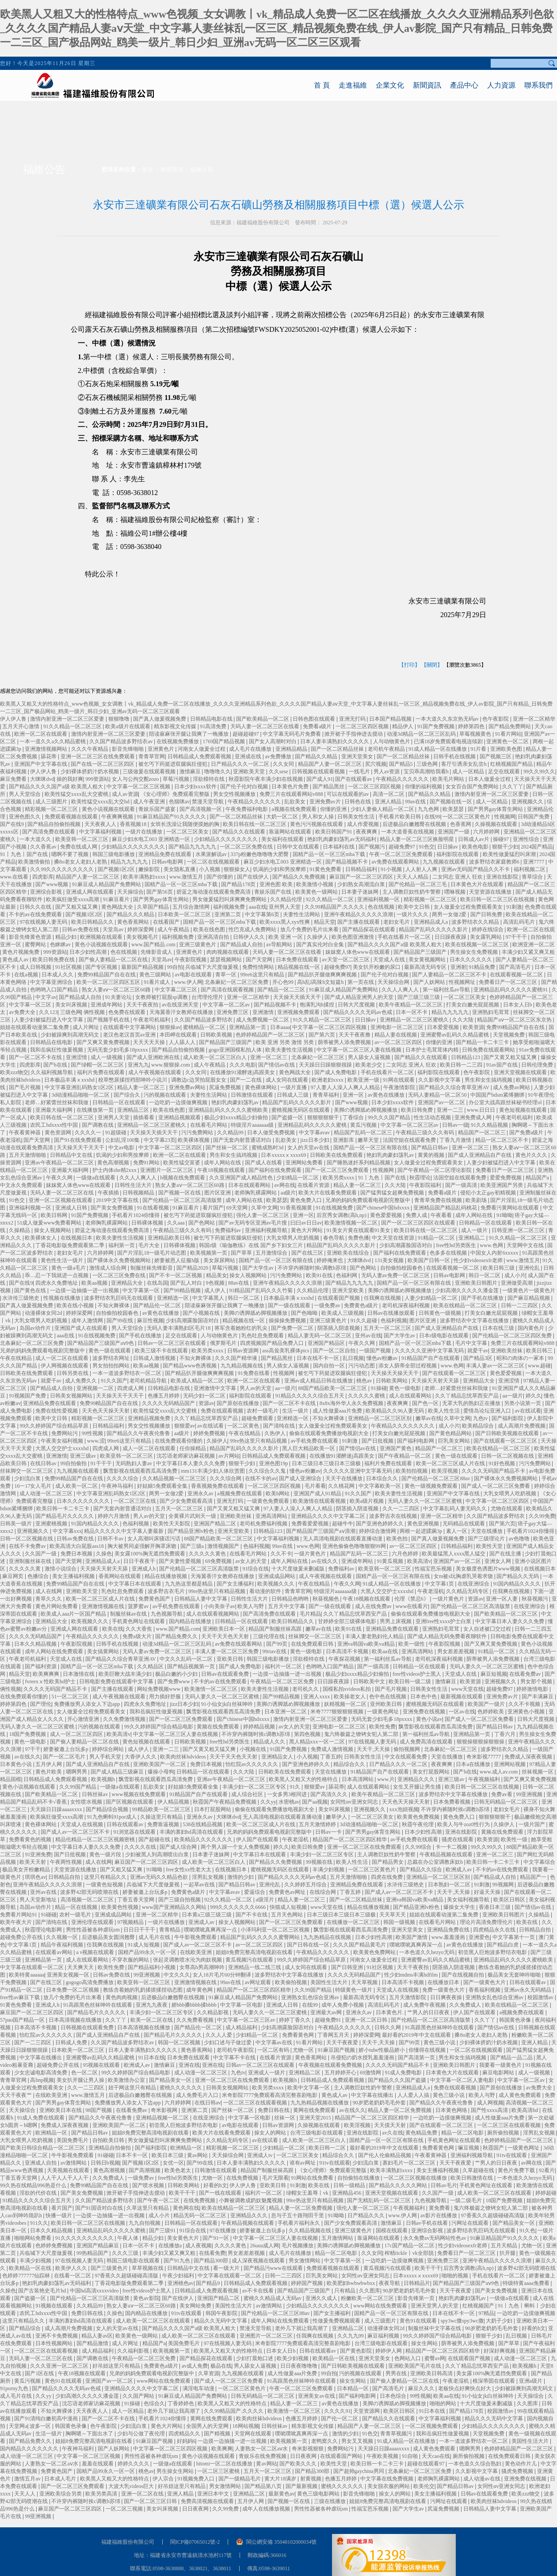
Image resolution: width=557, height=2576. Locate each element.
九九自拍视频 (145, 2223)
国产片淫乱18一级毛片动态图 (152, 1253)
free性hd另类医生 (456, 1245)
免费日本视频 (77, 1554)
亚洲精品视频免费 (150, 1418)
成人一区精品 (468, 771)
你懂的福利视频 (424, 786)
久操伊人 (318, 937)
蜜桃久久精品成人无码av (273, 2298)
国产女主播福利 (236, 1584)
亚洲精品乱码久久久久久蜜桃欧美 (228, 1110)
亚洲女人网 (498, 1561)
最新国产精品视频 (143, 967)
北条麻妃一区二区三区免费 (237, 982)
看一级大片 (227, 2268)
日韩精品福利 (361, 869)
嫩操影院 (149, 869)
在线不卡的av (260, 1478)
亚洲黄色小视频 (526, 1711)
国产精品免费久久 (177, 1636)
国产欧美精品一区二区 (263, 719)
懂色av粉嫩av (382, 1358)
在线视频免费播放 (178, 741)
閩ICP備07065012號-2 (195, 2542)
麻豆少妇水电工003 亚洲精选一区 (151, 839)
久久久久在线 (140, 1847)
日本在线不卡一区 (318, 1358)
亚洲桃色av (181, 2283)
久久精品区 (151, 1666)
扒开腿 (508, 2253)
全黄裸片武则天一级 (192, 1516)
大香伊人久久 (141, 1757)
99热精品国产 (93, 2253)
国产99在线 (120, 1320)
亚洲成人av (202, 1922)
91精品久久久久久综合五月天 (310, 1396)
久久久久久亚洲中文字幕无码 (430, 1351)
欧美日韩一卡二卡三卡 (63, 1508)
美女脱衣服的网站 (389, 2486)
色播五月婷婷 (164, 1396)
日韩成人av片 (474, 839)
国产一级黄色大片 (485, 1982)
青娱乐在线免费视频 (263, 2456)
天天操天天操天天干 (395, 1373)
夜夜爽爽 (367, 832)
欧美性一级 (515, 1839)
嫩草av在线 (429, 1418)
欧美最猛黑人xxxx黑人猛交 (454, 1554)
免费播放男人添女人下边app (87, 1704)
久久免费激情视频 (125, 1719)
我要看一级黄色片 (501, 2065)
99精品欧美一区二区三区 (162, 1809)
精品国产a (538, 1178)
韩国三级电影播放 (114, 854)
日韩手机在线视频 (455, 756)
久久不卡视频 (525, 1704)
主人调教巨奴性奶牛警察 (412, 892)
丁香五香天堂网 (136, 1899)
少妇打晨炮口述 (255, 2358)
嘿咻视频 (455, 892)
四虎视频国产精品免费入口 (272, 1343)
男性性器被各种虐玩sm (93, 1930)
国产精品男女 (388, 1862)
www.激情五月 (186, 877)
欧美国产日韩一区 (429, 1260)
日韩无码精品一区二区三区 (506, 1802)
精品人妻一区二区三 (141, 1087)
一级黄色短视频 (105, 1884)
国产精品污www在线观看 (274, 2268)
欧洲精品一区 (52, 2133)
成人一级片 (475, 1230)
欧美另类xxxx (339, 1178)
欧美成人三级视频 (343, 1313)
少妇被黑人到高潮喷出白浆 (157, 1854)
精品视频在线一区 (299, 967)
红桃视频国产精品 (512, 764)
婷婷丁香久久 (295, 2020)
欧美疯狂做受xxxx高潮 (73, 899)
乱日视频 (353, 1358)
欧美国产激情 (412, 1937)
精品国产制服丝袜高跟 (275, 1629)
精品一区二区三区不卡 (502, 1140)
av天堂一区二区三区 (346, 959)
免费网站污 (65, 1433)
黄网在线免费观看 (315, 2110)
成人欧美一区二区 (77, 1486)
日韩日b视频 (105, 2163)
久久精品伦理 (286, 899)
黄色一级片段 (105, 1854)
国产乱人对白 (186, 1283)
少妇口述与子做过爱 (228, 2042)
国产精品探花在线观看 (369, 929)
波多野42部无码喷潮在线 (90, 1892)
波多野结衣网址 (111, 1358)
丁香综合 (354, 1117)
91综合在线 (255, 1569)
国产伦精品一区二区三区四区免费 (512, 1335)
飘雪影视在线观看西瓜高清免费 (141, 1471)
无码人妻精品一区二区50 (438, 1095)
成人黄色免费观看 (520, 2095)
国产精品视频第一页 (191, 1666)
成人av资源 (125, 794)
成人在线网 (49, 1591)
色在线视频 (382, 907)
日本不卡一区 (132, 2155)
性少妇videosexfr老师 (479, 1260)
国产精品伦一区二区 (157, 1305)
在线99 (432, 817)
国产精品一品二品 (512, 2057)
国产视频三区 (496, 756)
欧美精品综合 (478, 1426)
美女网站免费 (196, 2306)
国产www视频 (52, 884)
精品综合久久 (349, 1764)
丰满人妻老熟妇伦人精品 (375, 1636)
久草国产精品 (153, 907)
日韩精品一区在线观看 (119, 1102)
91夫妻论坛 (119, 997)
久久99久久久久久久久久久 (62, 869)
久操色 (104, 1554)
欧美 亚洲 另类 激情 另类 (285, 1042)
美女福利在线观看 (283, 839)
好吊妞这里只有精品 (116, 2366)
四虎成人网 (131, 1388)
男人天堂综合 (25, 794)
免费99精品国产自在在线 (107, 974)
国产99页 (277, 1644)
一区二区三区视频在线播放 (415, 2178)
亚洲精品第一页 (248, 1027)
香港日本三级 (495, 1907)
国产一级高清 (461, 1185)
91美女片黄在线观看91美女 (359, 1230)
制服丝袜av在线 (129, 1614)
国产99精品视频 (183, 1290)
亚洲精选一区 (173, 1298)
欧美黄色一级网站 (317, 892)
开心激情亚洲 (83, 1719)
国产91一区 (216, 2238)
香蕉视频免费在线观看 (218, 1486)
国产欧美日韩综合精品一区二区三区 (43, 2148)
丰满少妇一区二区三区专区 (254, 1787)
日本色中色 (424, 1696)
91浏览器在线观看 (135, 1832)
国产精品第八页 (263, 2486)
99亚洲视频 (530, 1794)
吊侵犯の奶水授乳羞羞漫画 (363, 2057)
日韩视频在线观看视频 (319, 771)
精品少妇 (66, 937)
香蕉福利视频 (485, 1990)
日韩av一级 (455, 1125)
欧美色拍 (397, 1539)
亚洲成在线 (249, 756)
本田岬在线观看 (179, 1035)
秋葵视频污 (535, 1599)
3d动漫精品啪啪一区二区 (81, 1095)
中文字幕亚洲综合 (52, 982)
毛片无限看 (275, 2178)
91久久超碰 (364, 1320)
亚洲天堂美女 (357, 756)
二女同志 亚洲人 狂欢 (458, 877)
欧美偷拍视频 (291, 1982)
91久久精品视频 (490, 1125)
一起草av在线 (199, 1884)
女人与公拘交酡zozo (136, 779)
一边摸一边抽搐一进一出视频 (85, 1290)
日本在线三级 (498, 1328)
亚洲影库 (344, 1140)
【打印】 (409, 665)
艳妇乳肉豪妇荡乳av (235, 1102)
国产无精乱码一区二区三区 (379, 2200)
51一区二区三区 (70, 1696)
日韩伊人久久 (249, 937)
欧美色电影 (476, 847)
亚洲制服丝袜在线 (31, 1561)
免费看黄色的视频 (31, 1839)
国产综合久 (127, 1095)
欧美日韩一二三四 (462, 1065)
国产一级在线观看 (290, 1305)
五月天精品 (505, 2245)
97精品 (486, 2313)
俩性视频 (95, 1012)
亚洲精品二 (472, 1238)
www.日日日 (481, 1110)
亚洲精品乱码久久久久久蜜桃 (313, 1125)
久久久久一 (89, 1132)
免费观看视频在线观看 (72, 817)
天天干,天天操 (374, 1749)
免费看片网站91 (19, 1915)
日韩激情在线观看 (253, 1095)
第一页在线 (361, 982)
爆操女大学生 (460, 1907)
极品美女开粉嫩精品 (26, 1869)
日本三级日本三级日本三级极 (327, 1463)
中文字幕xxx (67, 1531)
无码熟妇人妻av (134, 1463)
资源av (206, 1403)
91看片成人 (158, 982)
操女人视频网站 (53, 1230)
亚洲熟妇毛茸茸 (491, 1012)
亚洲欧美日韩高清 (432, 2373)
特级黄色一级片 (354, 1990)
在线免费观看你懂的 (179, 1441)
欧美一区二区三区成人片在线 (451, 1463)
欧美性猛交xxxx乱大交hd (101, 802)
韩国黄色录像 (515, 2020)
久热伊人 (275, 1433)
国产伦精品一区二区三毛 (418, 884)
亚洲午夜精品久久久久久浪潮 (359, 914)
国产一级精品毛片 (240, 2479)
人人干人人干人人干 (65, 2178)
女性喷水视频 (86, 1802)
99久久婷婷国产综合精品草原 (54, 1426)
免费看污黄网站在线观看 (510, 1208)
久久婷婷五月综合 (306, 1884)
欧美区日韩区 (509, 1899)
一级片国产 (532, 1824)
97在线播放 (223, 2230)
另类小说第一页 (523, 1403)
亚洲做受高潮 (517, 1283)
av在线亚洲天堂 (181, 1005)
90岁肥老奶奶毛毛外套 (380, 2103)
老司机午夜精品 (387, 749)
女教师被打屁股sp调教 (162, 997)
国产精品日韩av (430, 1147)
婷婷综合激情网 (378, 1531)
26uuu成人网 (264, 2245)
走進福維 (353, 85)
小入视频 (210, 869)
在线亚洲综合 (474, 1584)
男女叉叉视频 (357, 2441)
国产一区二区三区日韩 (151, 2501)
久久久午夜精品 (90, 749)
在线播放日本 (444, 1982)
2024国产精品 (537, 847)
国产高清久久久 (329, 1794)
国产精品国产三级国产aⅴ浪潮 (321, 1531)
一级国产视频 (375, 1351)
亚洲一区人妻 (502, 1599)
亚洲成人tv (260, 2155)
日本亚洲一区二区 (286, 1711)
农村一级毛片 (263, 1411)
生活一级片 (296, 1411)
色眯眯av (61, 944)
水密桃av (288, 1802)
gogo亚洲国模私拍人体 (236, 1050)
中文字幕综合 (539, 1862)
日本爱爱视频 (443, 1027)
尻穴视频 (375, 764)
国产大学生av (258, 1268)
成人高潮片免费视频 (522, 1426)
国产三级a (192, 1546)
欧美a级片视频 (367, 1501)
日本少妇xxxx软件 (196, 786)
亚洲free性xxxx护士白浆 (444, 1621)
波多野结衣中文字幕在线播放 (475, 1320)
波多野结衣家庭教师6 (495, 862)
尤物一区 (304, 2050)
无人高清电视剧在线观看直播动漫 (343, 1539)
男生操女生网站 (175, 2471)
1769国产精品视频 (224, 741)
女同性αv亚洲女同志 (354, 1802)
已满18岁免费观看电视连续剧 (449, 741)
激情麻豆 (190, 771)
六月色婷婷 (406, 1554)
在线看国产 (167, 922)
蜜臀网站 (36, 944)
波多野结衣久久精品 (475, 922)
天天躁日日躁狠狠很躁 (326, 1065)
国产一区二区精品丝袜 (338, 749)
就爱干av (477, 1351)
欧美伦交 (424, 2486)
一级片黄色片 (310, 1554)
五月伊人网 (49, 1764)
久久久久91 (337, 2411)
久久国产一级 (41, 1554)
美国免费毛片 (73, 2140)
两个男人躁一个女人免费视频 (236, 1847)
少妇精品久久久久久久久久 (226, 839)
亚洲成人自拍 (41, 2163)
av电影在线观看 (194, 974)
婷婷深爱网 (141, 929)
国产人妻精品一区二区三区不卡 (450, 974)
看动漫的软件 (265, 1591)
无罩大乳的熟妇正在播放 (472, 1403)
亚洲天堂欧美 (348, 1290)
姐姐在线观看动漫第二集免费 (35, 1027)
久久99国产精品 (78, 1787)
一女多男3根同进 (287, 1794)
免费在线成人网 (79, 847)
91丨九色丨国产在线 (24, 854)
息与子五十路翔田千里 (298, 2215)
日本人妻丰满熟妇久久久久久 (335, 741)
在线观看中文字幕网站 (130, 1027)
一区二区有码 (273, 2050)
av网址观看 (258, 1982)
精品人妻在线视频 (396, 1035)
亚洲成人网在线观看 (90, 892)
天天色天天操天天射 (106, 1411)
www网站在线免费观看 (380, 2306)
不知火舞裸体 (114, 1305)
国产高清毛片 (515, 967)
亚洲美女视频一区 (69, 1975)
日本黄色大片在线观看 (477, 884)
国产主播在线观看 (359, 922)
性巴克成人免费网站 (253, 929)
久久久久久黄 (25, 1569)
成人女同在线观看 (287, 1080)
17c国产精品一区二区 (409, 2245)
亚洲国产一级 (454, 832)
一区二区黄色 (243, 1426)
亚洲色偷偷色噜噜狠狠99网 (354, 1546)
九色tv (481, 1418)
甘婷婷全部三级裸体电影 (348, 1621)
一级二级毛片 (466, 2200)
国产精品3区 (478, 1358)
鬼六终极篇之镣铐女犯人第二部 (362, 1734)
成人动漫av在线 (482, 2479)
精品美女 (216, 1275)
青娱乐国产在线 (273, 892)
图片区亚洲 (218, 1193)
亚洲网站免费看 (305, 1162)
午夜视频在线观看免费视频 (330, 2065)
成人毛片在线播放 (251, 749)
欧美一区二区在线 (152, 2020)
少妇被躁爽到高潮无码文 (70, 1035)
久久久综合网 (226, 1478)
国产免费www (174, 1681)
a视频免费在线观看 (240, 1493)
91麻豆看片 (117, 899)
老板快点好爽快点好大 (465, 2388)
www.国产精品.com (154, 944)
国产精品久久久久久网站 (398, 2185)
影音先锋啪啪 (128, 749)
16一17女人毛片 (33, 1486)
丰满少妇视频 (329, 1869)
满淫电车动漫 (199, 2388)
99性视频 (93, 1433)
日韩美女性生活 (356, 817)
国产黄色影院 (356, 2351)
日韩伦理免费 (537, 1065)
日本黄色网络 (452, 2110)
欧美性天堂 (490, 1546)
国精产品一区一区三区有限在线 (371, 1147)
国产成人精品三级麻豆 (118, 1772)
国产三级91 (163, 2230)
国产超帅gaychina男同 (359, 2471)
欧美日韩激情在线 (472, 2178)
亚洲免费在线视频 (424, 1711)
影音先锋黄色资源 (31, 937)
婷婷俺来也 (330, 1260)
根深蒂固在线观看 (494, 2381)
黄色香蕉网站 (133, 922)
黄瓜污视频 (364, 1125)
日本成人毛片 (60, 2479)
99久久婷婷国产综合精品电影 (159, 1727)
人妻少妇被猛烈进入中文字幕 (49, 1020)
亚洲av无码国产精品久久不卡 (476, 869)
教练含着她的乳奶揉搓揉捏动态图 (143, 1990)
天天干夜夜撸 (355, 1035)
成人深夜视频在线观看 (259, 2260)
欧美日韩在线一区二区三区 (255, 824)
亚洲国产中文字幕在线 (41, 764)
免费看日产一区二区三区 (508, 982)
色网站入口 (408, 2358)
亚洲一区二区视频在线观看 (61, 1200)
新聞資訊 (427, 85)
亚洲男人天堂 (114, 1117)
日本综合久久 (382, 1478)
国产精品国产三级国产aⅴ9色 (101, 1343)
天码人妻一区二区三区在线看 (265, 726)
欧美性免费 (382, 1727)
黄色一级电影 (405, 1388)
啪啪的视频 (455, 2276)
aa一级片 (285, 1388)
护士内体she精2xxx (115, 1170)
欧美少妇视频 (293, 2358)
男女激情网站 (305, 2260)
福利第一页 (122, 1245)
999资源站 (97, 779)
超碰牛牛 (342, 1523)
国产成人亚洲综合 (301, 1478)
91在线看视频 (153, 1208)
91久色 (527, 2230)
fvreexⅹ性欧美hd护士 (51, 1681)
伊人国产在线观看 (258, 1839)
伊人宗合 (164, 2479)
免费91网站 (147, 1162)
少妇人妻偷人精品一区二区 (383, 809)
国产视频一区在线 (180, 1193)
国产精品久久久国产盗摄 (397, 2080)
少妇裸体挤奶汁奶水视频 (90, 771)
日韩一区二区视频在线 (508, 1456)
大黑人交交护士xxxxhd (62, 1448)
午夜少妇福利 (178, 2276)
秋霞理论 (420, 1178)
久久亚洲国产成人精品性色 (241, 1178)
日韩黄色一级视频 (440, 1313)
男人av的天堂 (256, 1388)
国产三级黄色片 (110, 2268)
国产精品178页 (239, 884)
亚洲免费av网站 (188, 1087)
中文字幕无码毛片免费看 (292, 734)
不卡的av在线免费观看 (36, 914)
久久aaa (176, 1223)
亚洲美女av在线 (317, 2396)
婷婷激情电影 (532, 1689)
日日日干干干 (139, 1930)
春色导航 (334, 1238)
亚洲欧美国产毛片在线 (415, 2366)
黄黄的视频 (432, 1155)
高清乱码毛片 (519, 922)
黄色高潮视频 (113, 1162)
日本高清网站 (358, 1779)
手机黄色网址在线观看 (139, 1621)
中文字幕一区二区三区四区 (170, 1147)
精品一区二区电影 (463, 2133)
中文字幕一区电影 (242, 2005)
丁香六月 (505, 1734)
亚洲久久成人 (322, 2298)
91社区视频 (69, 967)
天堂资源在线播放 (491, 892)
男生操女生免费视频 (474, 952)
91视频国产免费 (28, 1396)
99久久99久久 (539, 771)
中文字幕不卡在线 (235, 2057)
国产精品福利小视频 (152, 1967)
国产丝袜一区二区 (227, 1147)
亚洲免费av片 (325, 802)
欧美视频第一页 (209, 1253)
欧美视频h (103, 1779)
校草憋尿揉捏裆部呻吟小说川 (133, 1080)
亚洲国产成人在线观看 (81, 1328)
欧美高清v (419, 1561)
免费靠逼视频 (163, 1824)
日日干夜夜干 (139, 1561)
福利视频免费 (229, 907)
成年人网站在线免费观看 (54, 1651)
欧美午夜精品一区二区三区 (411, 1005)
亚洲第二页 (228, 914)
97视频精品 (131, 1922)
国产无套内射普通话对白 (243, 1140)
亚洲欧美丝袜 (507, 1351)
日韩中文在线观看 (298, 847)
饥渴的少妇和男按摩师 (280, 869)
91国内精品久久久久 (95, 1523)
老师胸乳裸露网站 (256, 1193)
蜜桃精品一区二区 (205, 1027)
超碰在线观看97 (426, 2464)
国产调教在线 (98, 1125)
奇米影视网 (165, 2110)
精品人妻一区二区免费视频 (400, 2110)
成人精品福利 (242, 2027)
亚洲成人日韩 (71, 1208)
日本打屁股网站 (213, 1809)
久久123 (48, 1012)
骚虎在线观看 (458, 1839)
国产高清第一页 (417, 2057)
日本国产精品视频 (391, 719)
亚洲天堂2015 (315, 2118)
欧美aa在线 (385, 1651)
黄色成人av (16, 959)
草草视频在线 (148, 2268)
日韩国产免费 (534, 817)
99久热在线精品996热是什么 (34, 2185)
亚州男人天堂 (285, 907)
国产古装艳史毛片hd (42, 2291)
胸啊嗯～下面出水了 (89, 2433)
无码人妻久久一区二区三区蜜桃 (425, 1501)
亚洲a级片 (531, 2381)
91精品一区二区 (437, 1238)
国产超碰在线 (155, 1839)
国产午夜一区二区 (159, 2200)
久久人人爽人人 (401, 990)
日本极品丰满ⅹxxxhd (70, 1080)
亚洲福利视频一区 (379, 899)
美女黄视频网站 (427, 959)
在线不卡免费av (28, 1546)
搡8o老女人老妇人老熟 (81, 862)
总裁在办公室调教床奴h (435, 1862)
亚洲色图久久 (25, 817)
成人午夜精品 (174, 929)
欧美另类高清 (101, 2494)
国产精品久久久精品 (131, 914)
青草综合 (533, 877)
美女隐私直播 (180, 869)
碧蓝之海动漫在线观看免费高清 (214, 892)
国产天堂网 (260, 959)
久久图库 (369, 2291)
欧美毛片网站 (448, 779)
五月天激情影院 (408, 1997)
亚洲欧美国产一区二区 (160, 1764)
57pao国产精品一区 (23, 2020)
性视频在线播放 (62, 1298)
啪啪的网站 (444, 2403)
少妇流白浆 (28, 1478)
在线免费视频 (242, 2178)
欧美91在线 (320, 1275)
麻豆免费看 (14, 779)
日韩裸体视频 (147, 1223)
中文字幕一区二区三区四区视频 (330, 1027)
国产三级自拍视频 (180, 1899)
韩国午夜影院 (222, 2313)
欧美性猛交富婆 (182, 1162)
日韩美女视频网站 (72, 1396)
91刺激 (514, 907)
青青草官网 (151, 756)
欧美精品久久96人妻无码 (395, 1411)
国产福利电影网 (416, 1441)
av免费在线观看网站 (396, 862)
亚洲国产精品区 (327, 1343)
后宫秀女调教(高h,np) (342, 1215)
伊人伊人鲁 (14, 719)
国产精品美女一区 (171, 2080)
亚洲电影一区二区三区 (397, 1027)
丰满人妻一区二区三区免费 (227, 1651)
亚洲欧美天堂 (249, 771)
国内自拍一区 (329, 1366)
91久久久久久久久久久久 (85, 2238)
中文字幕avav (315, 1132)
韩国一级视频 (399, 1922)
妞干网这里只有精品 (132, 2088)
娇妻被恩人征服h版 (177, 1260)
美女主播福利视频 (74, 1576)
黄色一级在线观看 (110, 1351)
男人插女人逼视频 (288, 1366)
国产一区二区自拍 (335, 1351)
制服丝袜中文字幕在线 (435, 2328)
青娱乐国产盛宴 (157, 809)
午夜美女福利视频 (62, 1441)
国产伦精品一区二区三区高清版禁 (182, 1200)
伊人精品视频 (174, 1802)
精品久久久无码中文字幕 (494, 2418)
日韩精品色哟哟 (290, 1599)
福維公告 (44, 169)
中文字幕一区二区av (226, 1005)
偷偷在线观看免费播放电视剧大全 (329, 1433)
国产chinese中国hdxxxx (383, 1208)
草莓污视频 (177, 779)
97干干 (33, 1749)
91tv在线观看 (512, 2155)
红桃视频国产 (479, 2306)
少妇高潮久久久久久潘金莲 (467, 1290)
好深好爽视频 (500, 2351)
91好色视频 (502, 1463)
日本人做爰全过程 (490, 779)
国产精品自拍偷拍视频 (54, 824)
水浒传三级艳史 (21, 1298)
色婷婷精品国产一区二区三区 (271, 1035)
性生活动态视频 (433, 1117)
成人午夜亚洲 (149, 802)
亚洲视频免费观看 (299, 1012)
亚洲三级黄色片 (198, 944)
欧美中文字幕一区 (309, 2088)
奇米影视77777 (484, 1757)
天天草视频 (365, 1982)
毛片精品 (310, 1614)
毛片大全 (149, 1245)
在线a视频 (26, 974)
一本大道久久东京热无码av (448, 719)
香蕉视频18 (134, 824)
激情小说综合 (61, 1569)
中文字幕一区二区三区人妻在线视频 (360, 1050)
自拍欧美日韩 (109, 2140)
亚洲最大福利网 (54, 1110)
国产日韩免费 (487, 914)
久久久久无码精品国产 (169, 1403)
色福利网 (347, 1275)
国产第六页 (322, 1035)
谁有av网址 (303, 2163)
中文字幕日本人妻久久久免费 (191, 1463)
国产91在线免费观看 (78, 1140)
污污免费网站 (197, 1132)
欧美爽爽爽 (47, 1674)
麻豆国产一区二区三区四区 (361, 877)
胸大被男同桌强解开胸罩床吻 (142, 1546)
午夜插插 (109, 1193)
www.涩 (96, 1441)
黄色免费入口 (306, 1200)
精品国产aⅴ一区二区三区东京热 (515, 1020)
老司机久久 (306, 1689)
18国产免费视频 (28, 1734)
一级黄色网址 (383, 1711)
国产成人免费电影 (336, 1072)
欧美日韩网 (55, 1215)
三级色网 (427, 764)
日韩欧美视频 (216, 1035)
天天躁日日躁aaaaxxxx (56, 1809)
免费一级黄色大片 (444, 1990)
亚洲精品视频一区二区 (163, 2118)
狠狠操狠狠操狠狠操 (481, 1742)
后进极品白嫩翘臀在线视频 (414, 824)
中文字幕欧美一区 (380, 1486)
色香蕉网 (461, 824)
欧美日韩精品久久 (93, 922)
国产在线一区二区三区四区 (103, 764)
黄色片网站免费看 (57, 1606)
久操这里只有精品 (162, 1817)
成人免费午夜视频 (425, 2005)
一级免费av (327, 1305)
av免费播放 (278, 756)
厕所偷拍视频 (503, 2133)
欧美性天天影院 (172, 1523)
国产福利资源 (41, 1666)
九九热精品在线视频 (327, 1937)
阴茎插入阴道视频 (339, 1328)
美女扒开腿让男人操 (81, 2080)
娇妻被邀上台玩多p (66, 1749)
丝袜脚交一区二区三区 (27, 1471)
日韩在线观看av (126, 1824)
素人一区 (457, 1531)
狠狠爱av (184, 1426)
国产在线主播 (506, 1554)
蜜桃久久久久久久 (181, 2088)
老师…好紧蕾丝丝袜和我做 (57, 1102)
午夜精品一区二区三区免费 (282, 1681)
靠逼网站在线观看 (291, 832)
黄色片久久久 (532, 1155)
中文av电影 (122, 1147)
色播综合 (38, 1576)
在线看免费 (212, 2253)
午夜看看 (442, 1215)
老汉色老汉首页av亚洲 (130, 1035)
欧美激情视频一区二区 (351, 1223)
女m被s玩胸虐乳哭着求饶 (464, 1576)
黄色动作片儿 (521, 2464)
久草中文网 (264, 1208)
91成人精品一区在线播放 (438, 749)
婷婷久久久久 (134, 2464)
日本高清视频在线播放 (76, 2020)
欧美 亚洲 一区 (286, 937)
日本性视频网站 (54, 2343)
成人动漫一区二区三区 (46, 1493)
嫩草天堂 (369, 1140)
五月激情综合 (272, 1253)
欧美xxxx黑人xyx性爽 (285, 922)
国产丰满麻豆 (538, 1696)
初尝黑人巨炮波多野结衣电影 (493, 1952)
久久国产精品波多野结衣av (121, 741)
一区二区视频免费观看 (432, 2426)
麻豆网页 (13, 1576)
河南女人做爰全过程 (202, 749)
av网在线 (284, 1185)
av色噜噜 (520, 1539)
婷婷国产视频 (307, 2283)
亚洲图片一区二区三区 (167, 1170)
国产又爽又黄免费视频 (103, 1042)
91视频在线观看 (54, 2306)
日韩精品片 (417, 2283)
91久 (295, 1787)
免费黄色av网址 (288, 1892)
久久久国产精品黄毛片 (360, 1945)
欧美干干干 (183, 2193)
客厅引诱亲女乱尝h (464, 764)
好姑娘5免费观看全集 (163, 1486)
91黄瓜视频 (390, 1561)
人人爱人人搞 (414, 2095)
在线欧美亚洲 (196, 1952)
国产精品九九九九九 (192, 847)
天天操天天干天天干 (81, 1147)
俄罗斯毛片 (224, 1343)
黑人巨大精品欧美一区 (309, 1448)
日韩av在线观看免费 (225, 1674)
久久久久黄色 (231, 2245)
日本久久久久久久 (471, 959)
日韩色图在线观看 (314, 719)
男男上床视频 (396, 1621)
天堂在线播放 (487, 1531)
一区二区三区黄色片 (467, 817)
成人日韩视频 (36, 967)
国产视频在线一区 (451, 802)
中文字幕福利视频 (101, 832)
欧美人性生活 (444, 1411)
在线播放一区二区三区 (354, 1922)
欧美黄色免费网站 (375, 1952)
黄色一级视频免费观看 (431, 1486)
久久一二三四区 (401, 1508)
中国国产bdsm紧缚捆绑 (498, 1095)
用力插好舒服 (165, 1696)
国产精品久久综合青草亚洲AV (455, 1087)
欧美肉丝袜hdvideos (183, 1757)
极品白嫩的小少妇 (177, 1674)
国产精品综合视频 (108, 1809)
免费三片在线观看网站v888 (291, 794)
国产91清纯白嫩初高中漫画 (46, 2418)
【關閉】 (432, 665)
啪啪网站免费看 (33, 2238)
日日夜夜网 (304, 2456)
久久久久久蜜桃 (367, 1396)
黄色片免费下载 (517, 2170)
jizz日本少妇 (315, 1140)
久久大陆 (463, 1020)
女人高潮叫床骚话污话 (154, 1539)
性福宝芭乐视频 (434, 1569)
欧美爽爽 (222, 2448)
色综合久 (154, 2403)
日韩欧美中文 (369, 1681)
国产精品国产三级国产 (420, 952)
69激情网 (371, 2072)
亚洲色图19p (274, 1463)
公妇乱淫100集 (123, 1140)
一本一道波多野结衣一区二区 (127, 1373)
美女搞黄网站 (103, 1651)
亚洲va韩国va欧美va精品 (366, 1644)
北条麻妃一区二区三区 (318, 1057)
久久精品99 (231, 1132)
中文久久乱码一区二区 (187, 1659)
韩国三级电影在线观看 (134, 2260)
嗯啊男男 (77, 1772)
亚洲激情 (263, 1012)
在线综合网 (323, 1892)
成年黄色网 (200, 1990)
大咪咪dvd (42, 779)
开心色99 (283, 982)
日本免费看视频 (452, 1802)
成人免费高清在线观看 (427, 1742)
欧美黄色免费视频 (419, 1817)
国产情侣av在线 (277, 1065)
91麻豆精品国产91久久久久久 (172, 817)
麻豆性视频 (150, 1320)
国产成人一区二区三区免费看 (496, 1486)
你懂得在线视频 (427, 2050)
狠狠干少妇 (505, 847)
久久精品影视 (213, 2012)
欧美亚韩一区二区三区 (82, 839)
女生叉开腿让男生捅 (417, 1787)
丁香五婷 (330, 1757)
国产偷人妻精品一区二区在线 (114, 959)
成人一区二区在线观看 (62, 1358)
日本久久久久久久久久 (84, 1501)
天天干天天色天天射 (225, 1636)
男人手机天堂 (105, 1757)
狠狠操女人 (237, 869)
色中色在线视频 (388, 1696)
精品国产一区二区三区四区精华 (350, 1839)
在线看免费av (525, 1674)
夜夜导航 (390, 2283)
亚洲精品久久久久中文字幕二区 (328, 1516)
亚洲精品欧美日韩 (169, 1238)
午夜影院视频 (191, 959)
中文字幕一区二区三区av (410, 1125)
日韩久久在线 (36, 907)
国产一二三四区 (33, 2042)
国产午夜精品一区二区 (405, 1456)
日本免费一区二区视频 (73, 1990)
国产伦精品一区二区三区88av (436, 1478)
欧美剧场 (476, 1200)
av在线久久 (325, 1561)
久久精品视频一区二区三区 (174, 1478)
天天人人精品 (413, 877)
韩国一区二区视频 (180, 2042)
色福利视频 (394, 1320)
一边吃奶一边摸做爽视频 (179, 1102)
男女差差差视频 (456, 1651)
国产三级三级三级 (419, 997)
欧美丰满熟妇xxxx (145, 877)
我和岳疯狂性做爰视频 (57, 1050)
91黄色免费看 (326, 869)
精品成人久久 (269, 1742)
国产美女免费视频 (112, 1208)
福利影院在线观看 (458, 854)
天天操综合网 (394, 982)
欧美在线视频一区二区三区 (477, 944)
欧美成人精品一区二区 (198, 1381)
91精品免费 (482, 967)
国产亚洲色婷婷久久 (380, 1523)
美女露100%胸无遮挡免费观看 (150, 1554)
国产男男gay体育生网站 (496, 809)
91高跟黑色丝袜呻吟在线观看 (98, 2005)
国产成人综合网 (179, 1847)
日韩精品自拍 (64, 1877)
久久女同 (284, 764)
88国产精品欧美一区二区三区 (333, 1388)
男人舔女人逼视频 (370, 1057)
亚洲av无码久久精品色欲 (159, 1877)
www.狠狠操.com (171, 1065)
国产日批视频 (378, 1441)
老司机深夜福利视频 (406, 1305)
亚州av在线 (368, 1335)
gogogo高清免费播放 (90, 1982)
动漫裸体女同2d (44, 1313)
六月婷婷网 (487, 832)
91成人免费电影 (404, 2072)
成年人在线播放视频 (266, 2509)
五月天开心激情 (21, 726)
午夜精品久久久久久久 (403, 779)
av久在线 (392, 2133)
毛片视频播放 (298, 2245)
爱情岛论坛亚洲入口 (487, 1411)
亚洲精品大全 (127, 1283)
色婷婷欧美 (491, 1711)
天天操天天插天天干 (297, 997)
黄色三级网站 (155, 974)
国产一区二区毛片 (65, 1757)
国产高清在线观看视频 (228, 990)
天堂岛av (114, 929)
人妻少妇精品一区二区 (431, 1298)
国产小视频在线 (202, 1313)
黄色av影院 (146, 2298)
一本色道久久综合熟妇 (475, 2464)
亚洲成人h (144, 1569)
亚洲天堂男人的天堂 (435, 2306)
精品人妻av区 (97, 2336)
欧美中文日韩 (414, 907)
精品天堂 (324, 922)
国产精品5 (401, 764)
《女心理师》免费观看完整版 (176, 794)
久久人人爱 (219, 2035)
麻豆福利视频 (384, 2336)
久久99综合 (419, 1847)
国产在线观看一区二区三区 (454, 1373)
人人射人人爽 (422, 869)
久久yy (268, 1802)
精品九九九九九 (130, 862)
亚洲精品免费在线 (449, 1930)
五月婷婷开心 (341, 2072)
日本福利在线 (339, 847)
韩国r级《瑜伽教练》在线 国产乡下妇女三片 (251, 1245)
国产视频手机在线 (109, 1020)
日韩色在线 (358, 802)
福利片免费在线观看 (101, 1072)
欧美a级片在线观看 (128, 726)
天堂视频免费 (509, 1035)
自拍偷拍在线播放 (359, 2178)
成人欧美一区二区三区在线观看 (495, 2193)
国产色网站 (202, 1223)
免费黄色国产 (155, 1599)
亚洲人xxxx (317, 1696)
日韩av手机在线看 (427, 2223)
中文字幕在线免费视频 (387, 2479)
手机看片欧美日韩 (400, 817)
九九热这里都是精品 (189, 1584)
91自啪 (410, 2456)
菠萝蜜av (139, 1606)
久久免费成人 (465, 2005)
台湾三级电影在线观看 (317, 2133)
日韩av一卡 (329, 1832)
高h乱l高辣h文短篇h (321, 982)
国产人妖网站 (429, 982)
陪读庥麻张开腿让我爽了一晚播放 (189, 734)
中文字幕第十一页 (514, 1937)
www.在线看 (15, 877)
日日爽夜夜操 (446, 1997)
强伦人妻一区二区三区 (263, 1215)
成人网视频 (490, 2103)
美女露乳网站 (486, 937)
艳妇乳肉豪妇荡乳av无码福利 (342, 839)
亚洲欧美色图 (506, 749)
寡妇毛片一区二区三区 (409, 2163)
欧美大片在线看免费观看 (328, 1193)
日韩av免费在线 (81, 929)
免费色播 (358, 1238)
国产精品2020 (193, 1268)
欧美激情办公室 (127, 2080)
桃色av (364, 1381)
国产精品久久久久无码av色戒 (358, 1012)
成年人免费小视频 (343, 2005)
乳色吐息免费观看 (263, 1335)
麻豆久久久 (422, 2388)
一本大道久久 (36, 839)
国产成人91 (319, 779)
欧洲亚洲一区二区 (533, 944)
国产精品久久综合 (421, 1869)
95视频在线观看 (102, 2065)
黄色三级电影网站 (319, 2494)
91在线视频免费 (335, 1208)
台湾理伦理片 (208, 997)
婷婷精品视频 (259, 1727)
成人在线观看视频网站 (213, 1614)
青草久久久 (49, 1599)
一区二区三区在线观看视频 (255, 2103)
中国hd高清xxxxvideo (95, 2291)
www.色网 (492, 1245)
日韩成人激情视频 (155, 1358)
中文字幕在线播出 (41, 2057)
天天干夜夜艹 (16, 2095)
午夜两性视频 (66, 1862)
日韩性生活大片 (133, 1185)
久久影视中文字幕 (440, 1080)
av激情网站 (74, 2163)
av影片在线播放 (439, 2215)
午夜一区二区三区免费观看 (401, 854)
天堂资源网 (367, 2411)
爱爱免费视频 (506, 1178)
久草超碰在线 (479, 2170)
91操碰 (379, 1388)
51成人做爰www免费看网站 (50, 1223)
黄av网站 (198, 2155)
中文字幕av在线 (275, 2042)
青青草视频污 (396, 2433)
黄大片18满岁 (281, 2479)
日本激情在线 (79, 1674)
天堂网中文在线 (526, 1245)
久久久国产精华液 (237, 1358)
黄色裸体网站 (261, 1087)
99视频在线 (320, 1862)
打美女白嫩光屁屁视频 (473, 1005)
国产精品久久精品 (317, 756)
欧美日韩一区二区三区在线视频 (498, 899)
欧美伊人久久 (71, 2268)
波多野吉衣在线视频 (393, 1516)
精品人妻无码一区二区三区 (320, 1335)
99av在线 (416, 802)
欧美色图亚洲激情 (353, 937)
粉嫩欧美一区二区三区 (368, 2298)
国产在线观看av (354, 779)
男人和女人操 (318, 817)
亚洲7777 (534, 862)
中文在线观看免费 (406, 1757)
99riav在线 (275, 1651)
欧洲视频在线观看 (102, 937)
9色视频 (216, 1283)
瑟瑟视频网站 (226, 959)
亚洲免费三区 (233, 1012)
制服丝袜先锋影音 (152, 1268)
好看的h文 (215, 2185)
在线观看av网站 (54, 1952)
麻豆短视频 (494, 1674)
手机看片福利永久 (299, 2223)
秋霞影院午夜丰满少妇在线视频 (266, 779)
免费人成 (417, 1215)
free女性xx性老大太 (189, 1869)
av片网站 (228, 1456)
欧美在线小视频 (76, 1305)
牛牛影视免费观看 (196, 1937)
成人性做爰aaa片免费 (338, 1411)
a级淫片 (265, 1899)
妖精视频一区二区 (346, 1704)
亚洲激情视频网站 (47, 749)
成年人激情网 (87, 1320)
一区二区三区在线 (135, 1501)
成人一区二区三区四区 (77, 1734)
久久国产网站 (139, 2396)
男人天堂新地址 (38, 1899)
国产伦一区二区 (340, 2418)
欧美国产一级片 (487, 1704)
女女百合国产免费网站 (473, 786)
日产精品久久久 (366, 2215)
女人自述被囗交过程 (487, 1629)
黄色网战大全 (117, 907)
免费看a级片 (318, 726)
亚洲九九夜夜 (152, 2005)
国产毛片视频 (25, 1087)
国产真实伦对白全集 (320, 944)
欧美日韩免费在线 (54, 959)
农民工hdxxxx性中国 (54, 1125)
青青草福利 (326, 1095)
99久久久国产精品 (390, 1117)
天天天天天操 (149, 1042)
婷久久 (534, 1396)
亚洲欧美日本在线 (61, 2110)
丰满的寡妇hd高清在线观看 (192, 1832)
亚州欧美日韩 (386, 1704)
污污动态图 (362, 1366)
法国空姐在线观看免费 (410, 1140)
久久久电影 (242, 1065)
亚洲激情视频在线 (104, 1606)
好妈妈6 (186, 2441)
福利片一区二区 (284, 1666)
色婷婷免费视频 (54, 2245)
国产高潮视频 (145, 2170)
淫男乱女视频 (208, 1877)
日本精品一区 (353, 2388)
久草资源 (208, 2373)
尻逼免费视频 (225, 1087)
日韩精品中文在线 (72, 1155)
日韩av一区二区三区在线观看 (172, 1343)
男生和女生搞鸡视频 (489, 1080)
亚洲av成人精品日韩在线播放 (319, 1381)
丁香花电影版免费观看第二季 (70, 1245)
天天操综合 (130, 892)
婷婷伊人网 (389, 2351)
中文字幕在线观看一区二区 (32, 1967)
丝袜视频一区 (538, 1772)
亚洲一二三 (451, 1110)
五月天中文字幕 (287, 1606)
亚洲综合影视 (46, 892)
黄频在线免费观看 (218, 1727)
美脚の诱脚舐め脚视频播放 (366, 1110)
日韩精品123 (466, 1057)
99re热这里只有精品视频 (259, 1441)
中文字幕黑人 (208, 1298)
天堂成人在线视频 (82, 1824)
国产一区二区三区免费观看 (337, 1170)
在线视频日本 (77, 1238)
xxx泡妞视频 (404, 1809)
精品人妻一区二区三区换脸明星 (417, 839)
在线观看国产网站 (342, 2456)
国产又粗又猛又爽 (77, 907)
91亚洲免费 (38, 1854)
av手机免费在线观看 (315, 1441)
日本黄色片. (390, 2012)
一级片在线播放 (144, 832)
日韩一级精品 (349, 2185)
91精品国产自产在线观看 (431, 1358)
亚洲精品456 (347, 2193)
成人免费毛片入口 (198, 2095)
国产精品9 (208, 2283)
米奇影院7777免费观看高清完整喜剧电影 (270, 2095)
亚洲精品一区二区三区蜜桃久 (415, 1020)
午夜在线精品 (16, 1358)
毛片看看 (315, 1486)
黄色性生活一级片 (62, 1260)
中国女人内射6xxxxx (494, 1253)
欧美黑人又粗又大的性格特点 (304, 1779)
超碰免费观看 (258, 1418)
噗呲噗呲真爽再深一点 (211, 1930)
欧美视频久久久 (276, 1584)
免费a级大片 (137, 1636)
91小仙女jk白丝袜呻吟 (227, 1704)
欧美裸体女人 (41, 1238)
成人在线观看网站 (411, 1396)
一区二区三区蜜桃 (219, 2471)
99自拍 (175, 967)
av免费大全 (22, 1012)
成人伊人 (215, 1290)
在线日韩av (43, 1463)
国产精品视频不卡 (347, 862)
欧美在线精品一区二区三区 (465, 1305)
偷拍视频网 (407, 1749)
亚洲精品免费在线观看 (165, 854)
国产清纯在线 (279, 1426)
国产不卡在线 (252, 1915)
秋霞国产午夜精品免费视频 (225, 1802)
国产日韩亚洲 (347, 1967)
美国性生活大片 (329, 1982)
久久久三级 (126, 2253)
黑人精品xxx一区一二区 (317, 1742)
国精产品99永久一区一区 (148, 1952)
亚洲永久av (201, 1493)
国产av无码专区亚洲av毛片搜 (253, 1223)
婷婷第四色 (472, 726)
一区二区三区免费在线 (247, 847)
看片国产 (213, 1208)
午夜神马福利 (117, 1486)
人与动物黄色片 (392, 741)
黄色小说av (429, 1719)
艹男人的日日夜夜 (429, 2012)
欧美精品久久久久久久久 (204, 1839)
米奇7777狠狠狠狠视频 (337, 1711)
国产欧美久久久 (298, 2464)
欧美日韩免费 (417, 1110)
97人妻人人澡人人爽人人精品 (346, 1087)
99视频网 (503, 1884)
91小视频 (392, 869)
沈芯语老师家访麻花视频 (186, 1456)
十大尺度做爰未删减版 (298, 1569)
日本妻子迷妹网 (360, 892)
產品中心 (464, 85)
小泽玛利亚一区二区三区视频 (275, 1930)
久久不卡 (281, 1554)
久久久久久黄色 (208, 1554)
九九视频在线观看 (444, 862)
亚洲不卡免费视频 (57, 2336)
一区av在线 (462, 1711)
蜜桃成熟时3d (268, 1147)
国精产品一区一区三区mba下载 (330, 854)
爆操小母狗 (161, 1772)
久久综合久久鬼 (267, 1471)
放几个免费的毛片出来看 (310, 929)
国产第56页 (160, 892)
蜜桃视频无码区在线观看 (301, 1110)
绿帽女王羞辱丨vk (308, 2193)
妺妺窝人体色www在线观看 (358, 952)
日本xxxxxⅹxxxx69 (284, 1155)
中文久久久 (177, 1975)
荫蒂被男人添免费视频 (345, 1042)
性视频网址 (463, 982)
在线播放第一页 (95, 1110)
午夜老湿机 (430, 1591)
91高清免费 (214, 726)
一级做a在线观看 (96, 1178)
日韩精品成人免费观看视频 (200, 756)
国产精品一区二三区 (281, 990)
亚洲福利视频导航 (267, 1230)
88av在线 (239, 1283)
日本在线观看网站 (250, 1185)
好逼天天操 (488, 1892)
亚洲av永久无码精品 (528, 1990)
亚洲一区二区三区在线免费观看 (98, 756)
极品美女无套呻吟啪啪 (515, 1975)
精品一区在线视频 (77, 1907)
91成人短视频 (144, 1945)
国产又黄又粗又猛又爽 (511, 1057)
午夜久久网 (60, 1178)
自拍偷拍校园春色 (402, 1268)
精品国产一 (534, 1877)
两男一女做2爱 (450, 914)
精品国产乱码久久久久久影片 (434, 929)
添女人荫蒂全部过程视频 (408, 1366)
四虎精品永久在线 (495, 1930)
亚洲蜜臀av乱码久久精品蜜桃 (455, 1035)
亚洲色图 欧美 (276, 884)
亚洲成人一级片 (267, 2072)
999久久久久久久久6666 (238, 1907)
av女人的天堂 (251, 1561)
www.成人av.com (499, 1772)
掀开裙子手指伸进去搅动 (354, 734)
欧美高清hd (525, 2110)
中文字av (45, 997)
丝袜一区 (285, 2118)
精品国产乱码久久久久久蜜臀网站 (260, 1937)
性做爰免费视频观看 (337, 2321)
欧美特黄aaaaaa (26, 1975)
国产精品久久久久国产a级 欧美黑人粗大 (56, 786)
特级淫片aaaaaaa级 (253, 1125)
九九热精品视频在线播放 (320, 2103)
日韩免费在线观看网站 (489, 1050)
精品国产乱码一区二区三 (363, 1132)
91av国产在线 (502, 1065)
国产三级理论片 (487, 1539)
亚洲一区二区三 (269, 1057)
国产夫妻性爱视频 (180, 1561)
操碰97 (501, 839)
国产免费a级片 (527, 1132)
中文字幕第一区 (141, 1290)
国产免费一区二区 (293, 1328)
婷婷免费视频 (209, 1433)
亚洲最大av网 (326, 2012)
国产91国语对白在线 (99, 2208)
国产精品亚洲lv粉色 (191, 1531)
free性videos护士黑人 (418, 1674)
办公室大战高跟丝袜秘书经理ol (506, 1102)
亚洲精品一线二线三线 (255, 1967)
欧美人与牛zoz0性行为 (464, 1824)
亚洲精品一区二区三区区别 (380, 1418)
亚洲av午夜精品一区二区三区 (60, 1162)
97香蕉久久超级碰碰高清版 (493, 2215)
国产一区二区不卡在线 (36, 1057)
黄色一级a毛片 (69, 1268)
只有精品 (345, 2291)
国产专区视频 (101, 967)
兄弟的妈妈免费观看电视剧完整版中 (368, 1200)
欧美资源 (473, 1027)
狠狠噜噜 (119, 719)
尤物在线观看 (507, 1508)
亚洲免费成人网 (473, 1117)
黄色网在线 (186, 2208)
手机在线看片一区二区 (405, 937)
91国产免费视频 (436, 726)
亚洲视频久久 (528, 802)
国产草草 (242, 1253)
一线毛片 (360, 771)
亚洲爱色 (479, 1937)
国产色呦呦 (305, 1313)
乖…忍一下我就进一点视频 (57, 1275)
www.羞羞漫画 (448, 1937)
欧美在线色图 (209, 929)
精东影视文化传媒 (176, 726)
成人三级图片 (52, 802)
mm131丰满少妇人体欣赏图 (213, 1471)
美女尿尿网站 (220, 1260)
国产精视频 (218, 2433)
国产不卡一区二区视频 (176, 1275)
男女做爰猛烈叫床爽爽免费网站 (230, 899)
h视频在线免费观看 (183, 1178)
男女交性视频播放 (235, 794)
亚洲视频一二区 (95, 1388)
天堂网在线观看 (253, 2433)
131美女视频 (389, 1260)
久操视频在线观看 (497, 824)
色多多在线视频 (449, 1253)
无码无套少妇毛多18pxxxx (118, 1050)
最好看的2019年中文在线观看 (417, 2035)
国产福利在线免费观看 (275, 1170)
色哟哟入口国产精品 (54, 990)
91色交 (427, 847)
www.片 (386, 1779)
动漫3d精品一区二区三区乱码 (422, 734)
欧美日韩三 (540, 1351)
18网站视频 (246, 2426)
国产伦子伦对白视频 (244, 786)
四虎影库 (42, 877)
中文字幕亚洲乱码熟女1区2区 (80, 1087)
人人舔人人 (183, 1042)
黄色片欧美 (49, 1772)
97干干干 (517, 937)
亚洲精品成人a (431, 922)
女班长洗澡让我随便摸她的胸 (185, 824)
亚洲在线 (189, 2065)
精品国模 (10, 1779)
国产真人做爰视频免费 (160, 719)
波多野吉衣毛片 (167, 1591)
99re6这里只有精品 (263, 974)
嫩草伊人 (337, 1817)
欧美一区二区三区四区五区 (108, 982)
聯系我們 (538, 85)
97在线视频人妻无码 (44, 922)
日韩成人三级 (293, 1095)
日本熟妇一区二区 (450, 1884)
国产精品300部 (211, 2260)
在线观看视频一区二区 (517, 974)
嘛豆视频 (469, 2148)
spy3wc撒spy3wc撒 (462, 2321)
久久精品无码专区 (468, 1591)
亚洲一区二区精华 (534, 719)
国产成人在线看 (264, 1162)
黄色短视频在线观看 (523, 1110)
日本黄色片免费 (290, 786)
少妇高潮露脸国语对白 (406, 1245)
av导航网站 (280, 944)
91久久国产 (114, 1381)
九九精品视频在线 (242, 1366)
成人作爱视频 (363, 824)
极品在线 (221, 2366)
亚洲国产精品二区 (215, 1523)
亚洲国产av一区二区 (442, 1102)
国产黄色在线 (30, 1290)
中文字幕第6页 (263, 914)
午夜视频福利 (484, 1779)
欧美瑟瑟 (454, 809)
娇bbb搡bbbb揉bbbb (195, 2005)
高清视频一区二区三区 (88, 1899)
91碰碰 (49, 1915)
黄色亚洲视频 (423, 1523)
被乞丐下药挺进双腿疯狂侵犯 (173, 764)
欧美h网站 (278, 1493)
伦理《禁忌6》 (412, 1599)
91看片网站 (508, 734)
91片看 (479, 749)
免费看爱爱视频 (310, 1523)
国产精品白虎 (503, 1945)
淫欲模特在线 (209, 779)
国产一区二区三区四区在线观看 (419, 1223)
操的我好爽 (70, 779)
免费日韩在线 (274, 2110)
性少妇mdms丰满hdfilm (411, 1975)
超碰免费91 (329, 2020)
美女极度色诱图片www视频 (489, 1569)
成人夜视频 (198, 2245)
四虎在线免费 (387, 1877)
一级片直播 (294, 1087)
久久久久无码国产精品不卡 (494, 1471)
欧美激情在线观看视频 (320, 1501)
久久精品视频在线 (310, 2230)
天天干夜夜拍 (143, 1005)
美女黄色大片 (183, 2238)
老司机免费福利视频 (264, 1523)
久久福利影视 (133, 2351)
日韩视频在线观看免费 (88, 2027)
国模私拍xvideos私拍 (347, 1689)
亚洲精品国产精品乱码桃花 (445, 1208)
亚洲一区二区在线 (143, 2494)
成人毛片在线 (155, 1937)
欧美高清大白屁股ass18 (77, 1546)
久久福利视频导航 (52, 1072)
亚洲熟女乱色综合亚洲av (310, 1997)
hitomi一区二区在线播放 (225, 2464)
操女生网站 (425, 2343)
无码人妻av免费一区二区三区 (396, 1275)
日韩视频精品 (139, 1193)
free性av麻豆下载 (20, 1997)
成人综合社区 (247, 1794)
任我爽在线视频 (383, 1298)
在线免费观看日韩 (313, 1644)
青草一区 (226, 974)
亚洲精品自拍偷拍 (110, 2148)
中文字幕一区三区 (31, 1005)
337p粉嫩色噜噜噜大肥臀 (260, 854)
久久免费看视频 (195, 2020)
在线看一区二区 (73, 2276)
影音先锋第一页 (416, 2298)
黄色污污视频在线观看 (317, 824)
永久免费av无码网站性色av (435, 2238)
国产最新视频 (302, 2486)
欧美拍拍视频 (412, 1471)
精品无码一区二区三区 (200, 2215)
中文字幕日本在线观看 (135, 1584)
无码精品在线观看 (464, 1523)
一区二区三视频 (125, 2509)
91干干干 (102, 1463)
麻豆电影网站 (498, 2072)
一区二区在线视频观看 (214, 862)
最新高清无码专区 (426, 967)
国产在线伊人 (253, 877)
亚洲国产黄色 (396, 1448)
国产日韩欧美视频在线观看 (507, 1433)
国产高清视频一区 (201, 809)
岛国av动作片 (35, 1328)
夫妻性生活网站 (302, 914)
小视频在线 (253, 1749)
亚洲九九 (138, 1065)
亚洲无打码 (353, 719)
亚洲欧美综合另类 (61, 2494)
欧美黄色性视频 (120, 1907)
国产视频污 (372, 847)
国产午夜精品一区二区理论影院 (435, 1170)
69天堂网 (237, 1208)
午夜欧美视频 (383, 2456)
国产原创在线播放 (238, 1403)
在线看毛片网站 (209, 1125)
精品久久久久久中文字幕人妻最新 (124, 1531)
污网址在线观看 (470, 2223)
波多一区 (41, 2426)
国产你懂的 (220, 877)
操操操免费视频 (288, 1320)
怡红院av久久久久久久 (252, 1764)
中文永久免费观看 (22, 1185)
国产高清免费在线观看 (49, 832)
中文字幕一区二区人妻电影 (462, 2080)
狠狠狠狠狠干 (323, 1117)
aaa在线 (258, 907)
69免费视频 (219, 1561)
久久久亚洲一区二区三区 (60, 2366)
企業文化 (390, 85)
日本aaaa (280, 1027)
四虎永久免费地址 (57, 1283)
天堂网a (18, 2426)
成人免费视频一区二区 (263, 1020)
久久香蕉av (43, 847)
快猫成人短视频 (289, 1907)
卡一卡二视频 (452, 1847)
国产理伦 (40, 1704)
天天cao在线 (436, 2456)
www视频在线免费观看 (139, 1794)
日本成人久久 (58, 974)
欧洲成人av (459, 1869)
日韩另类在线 (73, 1373)
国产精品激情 (93, 2343)
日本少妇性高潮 (88, 952)
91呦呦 (504, 1215)
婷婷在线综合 (488, 929)
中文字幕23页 (159, 1140)
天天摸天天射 (390, 2125)
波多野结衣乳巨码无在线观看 (119, 1298)
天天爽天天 (81, 1967)
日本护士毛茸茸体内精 (432, 1050)
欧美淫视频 (445, 1471)
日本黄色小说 (16, 1764)
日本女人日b (518, 1005)
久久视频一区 (62, 1937)
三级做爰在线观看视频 (149, 771)
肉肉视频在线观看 (228, 952)
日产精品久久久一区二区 (241, 764)
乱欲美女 (295, 802)
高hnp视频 (42, 2080)
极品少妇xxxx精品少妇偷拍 (236, 1117)
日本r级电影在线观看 (444, 1335)
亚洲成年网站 (107, 1005)
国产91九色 (177, 2260)
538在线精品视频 (203, 1824)
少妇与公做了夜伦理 (141, 2433)
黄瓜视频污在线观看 (250, 1960)
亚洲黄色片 (161, 749)
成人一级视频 (107, 1057)
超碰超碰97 (246, 734)
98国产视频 (99, 2110)
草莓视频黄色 (475, 734)
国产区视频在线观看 (130, 1802)
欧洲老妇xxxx (328, 1080)
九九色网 (429, 809)
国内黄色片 (532, 1328)
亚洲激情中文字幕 (215, 1388)
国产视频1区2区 (117, 869)
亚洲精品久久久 (416, 1779)
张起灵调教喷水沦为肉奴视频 (188, 1960)
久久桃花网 (342, 1486)
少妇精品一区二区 (298, 1178)
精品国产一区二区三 (482, 1132)
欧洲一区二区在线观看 (41, 734)
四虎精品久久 (185, 2433)
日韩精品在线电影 (52, 1042)
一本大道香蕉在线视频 (408, 832)
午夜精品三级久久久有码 (425, 1132)
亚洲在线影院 (502, 877)
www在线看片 (411, 1606)
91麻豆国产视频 (337, 2050)
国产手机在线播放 (483, 1298)
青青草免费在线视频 (438, 1200)
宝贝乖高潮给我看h (427, 771)
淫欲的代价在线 (38, 2193)
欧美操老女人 (350, 1696)
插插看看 (144, 1117)
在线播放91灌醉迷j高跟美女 (243, 1072)
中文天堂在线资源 (394, 1238)
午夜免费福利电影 (247, 809)
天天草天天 (393, 1915)
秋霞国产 (494, 2148)
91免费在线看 (254, 1373)
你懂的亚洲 (334, 809)
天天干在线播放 (344, 1478)
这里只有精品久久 (106, 1877)
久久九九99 (351, 2336)
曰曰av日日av (306, 1223)
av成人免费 (195, 2366)
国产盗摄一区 (288, 1117)
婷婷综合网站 (108, 1749)
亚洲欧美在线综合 (348, 1253)
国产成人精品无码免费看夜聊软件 (447, 1636)
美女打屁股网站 (431, 1772)
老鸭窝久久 (325, 2441)
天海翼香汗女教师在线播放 (181, 1012)
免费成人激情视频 (333, 1749)
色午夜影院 (496, 719)
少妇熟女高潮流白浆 (361, 884)
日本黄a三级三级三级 (207, 1915)
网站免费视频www (159, 1689)
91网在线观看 (399, 1080)
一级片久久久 (413, 914)
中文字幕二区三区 (176, 990)
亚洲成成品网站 (277, 1576)
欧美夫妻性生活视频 (289, 1050)
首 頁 (322, 85)
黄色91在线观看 (419, 2321)
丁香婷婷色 (181, 2403)
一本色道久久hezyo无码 (427, 1952)
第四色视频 (308, 1734)
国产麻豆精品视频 (529, 1298)
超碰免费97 (402, 847)
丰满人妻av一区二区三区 (495, 1366)
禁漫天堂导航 (208, 802)
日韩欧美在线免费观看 (337, 1155)
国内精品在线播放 (191, 1621)
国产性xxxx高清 (490, 2110)
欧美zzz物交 (14, 1072)
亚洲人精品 (389, 802)
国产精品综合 (25, 2328)
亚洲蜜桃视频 (52, 1523)
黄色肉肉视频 (122, 1997)
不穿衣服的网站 (131, 1960)
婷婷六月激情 (114, 1516)
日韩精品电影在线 (212, 719)
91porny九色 (15, 2388)
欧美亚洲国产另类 (502, 1185)
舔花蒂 (49, 756)
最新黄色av (281, 2494)
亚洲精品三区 (133, 1110)
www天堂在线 (467, 1689)
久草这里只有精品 (148, 2208)
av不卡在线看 (258, 2291)
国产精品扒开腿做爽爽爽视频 (323, 974)
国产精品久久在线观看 (239, 832)
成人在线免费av (374, 1606)
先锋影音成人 (157, 952)
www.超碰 (539, 1366)
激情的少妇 (241, 1877)
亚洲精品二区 (305, 2072)
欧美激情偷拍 (34, 862)
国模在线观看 (392, 2230)
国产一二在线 (246, 1080)
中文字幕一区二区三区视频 (139, 786)
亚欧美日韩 (230, 1659)
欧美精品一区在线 (31, 2268)
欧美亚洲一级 (364, 1080)
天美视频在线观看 (69, 2170)
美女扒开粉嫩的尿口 (377, 967)
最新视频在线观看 (462, 1696)
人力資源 (501, 85)
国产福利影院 (508, 1418)
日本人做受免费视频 (271, 1132)
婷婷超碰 (546, 2193)
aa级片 (288, 1193)
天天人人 (25, 2494)
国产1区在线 (40, 2373)
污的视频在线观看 (165, 1095)
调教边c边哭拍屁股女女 (199, 1080)
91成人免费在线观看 (41, 2118)
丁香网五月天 (334, 2035)
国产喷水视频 (148, 2185)
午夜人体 (128, 2238)
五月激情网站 (338, 2238)
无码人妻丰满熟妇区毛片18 (179, 1328)
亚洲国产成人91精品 (318, 1493)
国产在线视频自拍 (463, 1975)
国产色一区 (426, 1403)
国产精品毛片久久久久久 (65, 1516)
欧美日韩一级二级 (410, 1681)
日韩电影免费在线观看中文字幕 (117, 1681)
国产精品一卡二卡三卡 (483, 1042)
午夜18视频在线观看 (221, 1170)
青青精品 (170, 1930)
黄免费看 (440, 2208)
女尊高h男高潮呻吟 (202, 1967)
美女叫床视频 (71, 1005)
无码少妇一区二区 (205, 1396)
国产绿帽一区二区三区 (98, 1065)
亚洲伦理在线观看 (93, 1922)
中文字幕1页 (440, 1584)
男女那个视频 (536, 1681)
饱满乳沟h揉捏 (318, 1005)
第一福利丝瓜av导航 (447, 990)
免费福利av (228, 1230)
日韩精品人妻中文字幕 (201, 1599)
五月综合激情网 (191, 907)
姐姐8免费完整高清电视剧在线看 (255, 1952)
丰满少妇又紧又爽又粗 (528, 952)
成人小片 (515, 1275)
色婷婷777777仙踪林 (26, 2276)
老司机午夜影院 (236, 2050)
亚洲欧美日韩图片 (477, 1283)
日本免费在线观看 (298, 959)
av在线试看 (528, 1411)
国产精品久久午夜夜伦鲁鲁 (139, 1433)
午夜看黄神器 (25, 1132)
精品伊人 (403, 726)
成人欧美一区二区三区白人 (215, 1057)
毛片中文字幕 (471, 1343)
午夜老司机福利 (152, 1020)
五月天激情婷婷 (318, 1824)
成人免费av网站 (512, 1087)
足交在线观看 (504, 771)
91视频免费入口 (196, 2479)
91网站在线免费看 (313, 2178)
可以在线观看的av (348, 794)
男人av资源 (387, 771)
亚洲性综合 (527, 839)
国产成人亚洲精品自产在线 (480, 1155)
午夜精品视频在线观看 (447, 1854)
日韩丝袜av (95, 1794)
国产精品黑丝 (329, 786)
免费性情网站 (258, 967)
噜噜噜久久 (217, 771)
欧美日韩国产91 (334, 832)
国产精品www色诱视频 (190, 1366)
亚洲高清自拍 (213, 937)
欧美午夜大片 (16, 1922)
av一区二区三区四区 (398, 1042)
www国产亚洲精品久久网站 (175, 1907)
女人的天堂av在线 (309, 1147)
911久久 (39, 2223)
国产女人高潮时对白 (273, 741)
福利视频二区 (530, 869)
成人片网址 (86, 1027)
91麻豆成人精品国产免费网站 (107, 884)
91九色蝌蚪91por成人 (112, 1817)
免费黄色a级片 (361, 1305)
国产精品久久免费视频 (299, 877)
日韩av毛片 (444, 2185)
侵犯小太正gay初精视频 (488, 1193)
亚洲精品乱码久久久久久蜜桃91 (511, 990)
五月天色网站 (287, 1915)
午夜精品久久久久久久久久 (403, 1426)
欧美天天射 (33, 1862)
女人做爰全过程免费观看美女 (469, 907)
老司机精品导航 (149, 1381)
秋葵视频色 (326, 1599)
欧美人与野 (251, 1606)
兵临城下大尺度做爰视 (212, 967)
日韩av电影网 (168, 862)
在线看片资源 (314, 1185)
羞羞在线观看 (98, 2464)
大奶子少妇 (500, 2321)
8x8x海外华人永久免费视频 (352, 1403)
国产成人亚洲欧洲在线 (153, 1057)
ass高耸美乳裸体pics (286, 1351)
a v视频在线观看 (95, 1952)
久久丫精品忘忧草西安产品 (467, 1396)
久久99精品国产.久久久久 (335, 907)
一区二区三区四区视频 (363, 726)
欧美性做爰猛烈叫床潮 (510, 854)
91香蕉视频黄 (296, 1208)
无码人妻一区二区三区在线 (62, 1193)
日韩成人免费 (71, 2042)
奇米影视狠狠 (308, 2448)
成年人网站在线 (223, 1162)
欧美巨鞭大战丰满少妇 (126, 1674)
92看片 (547, 2170)
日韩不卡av (111, 1539)
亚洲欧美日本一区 (224, 1629)
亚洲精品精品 (292, 749)
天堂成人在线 (389, 959)
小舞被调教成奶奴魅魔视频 (251, 2200)
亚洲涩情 (77, 1057)
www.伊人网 (188, 982)
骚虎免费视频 (517, 2471)
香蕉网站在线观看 (120, 1576)
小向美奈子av (219, 1606)
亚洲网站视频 (510, 1764)
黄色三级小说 (440, 2042)
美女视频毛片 (143, 937)
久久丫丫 (512, 786)
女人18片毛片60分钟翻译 (222, 1975)
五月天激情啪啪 (28, 1155)
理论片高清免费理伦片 (487, 1922)
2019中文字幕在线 (118, 1200)
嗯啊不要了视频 (70, 854)
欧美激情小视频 (315, 884)
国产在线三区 (307, 1253)
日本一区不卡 (412, 1012)
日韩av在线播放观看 (391, 1313)
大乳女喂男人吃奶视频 (293, 1238)
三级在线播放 (330, 2501)
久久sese (279, 771)
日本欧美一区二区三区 (185, 914)
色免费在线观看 (127, 1012)
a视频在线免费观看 (294, 809)
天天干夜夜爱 (342, 2042)
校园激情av (541, 1997)
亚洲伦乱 (530, 1268)
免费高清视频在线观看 (208, 2501)
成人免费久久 (81, 1381)
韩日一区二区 (485, 1275)
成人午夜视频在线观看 (155, 1072)
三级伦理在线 (269, 1636)
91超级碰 (116, 1132)
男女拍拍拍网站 (111, 1366)
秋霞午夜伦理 (418, 1824)
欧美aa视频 (95, 1283)
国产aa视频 (315, 1802)
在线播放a (170, 2245)
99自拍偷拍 (74, 1463)
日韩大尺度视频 (357, 1005)
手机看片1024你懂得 (136, 1215)
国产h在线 (56, 1065)
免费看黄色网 (298, 2035)
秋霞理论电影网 (44, 1930)
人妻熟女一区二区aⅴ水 (262, 2448)
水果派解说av (211, 854)
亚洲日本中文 (213, 2494)
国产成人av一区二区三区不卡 (76, 1832)
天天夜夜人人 (101, 824)
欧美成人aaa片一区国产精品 (74, 1614)
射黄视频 (311, 2479)
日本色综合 (394, 2396)
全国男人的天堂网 (208, 2426)
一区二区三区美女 (188, 832)
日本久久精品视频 (36, 1644)
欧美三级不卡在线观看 (162, 1351)
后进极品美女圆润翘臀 (109, 1937)
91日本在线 (151, 2057)
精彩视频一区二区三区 (52, 809)
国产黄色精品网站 (451, 1433)
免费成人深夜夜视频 (528, 1757)
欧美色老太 (178, 2170)
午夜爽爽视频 (117, 817)
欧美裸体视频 (194, 1140)
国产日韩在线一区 (309, 1945)
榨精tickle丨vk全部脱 (410, 2253)
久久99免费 (542, 1516)
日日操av (448, 847)
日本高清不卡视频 (348, 1651)
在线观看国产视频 (339, 1298)
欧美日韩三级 (499, 1268)
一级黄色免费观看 (268, 1501)
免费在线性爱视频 (57, 1411)
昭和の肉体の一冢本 (521, 1358)
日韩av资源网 (243, 1351)
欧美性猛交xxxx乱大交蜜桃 (77, 794)
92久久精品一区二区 (330, 899)
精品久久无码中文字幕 (221, 2321)
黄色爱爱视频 (386, 1215)
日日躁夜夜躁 (451, 937)
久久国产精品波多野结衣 (204, 1020)
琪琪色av (35, 1877)
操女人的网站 (270, 2133)
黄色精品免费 (422, 2133)
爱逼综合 (255, 1892)
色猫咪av (179, 802)
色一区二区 (85, 2072)
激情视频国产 (223, 1546)
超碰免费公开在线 (22, 1937)
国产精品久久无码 (518, 1576)
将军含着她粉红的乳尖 (241, 1328)
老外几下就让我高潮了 (302, 2328)
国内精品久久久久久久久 (30, 2448)
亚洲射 (458, 967)
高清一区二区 (389, 794)
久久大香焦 (139, 1629)
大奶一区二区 (282, 817)
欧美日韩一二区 (328, 2148)
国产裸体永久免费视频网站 (119, 1260)
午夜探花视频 (345, 1659)
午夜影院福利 (426, 1185)
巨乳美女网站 (454, 1441)
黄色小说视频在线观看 (109, 809)
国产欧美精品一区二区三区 (506, 1614)
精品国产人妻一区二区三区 (330, 764)
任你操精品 (193, 1448)
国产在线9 (12, 824)
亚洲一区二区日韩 (367, 2020)
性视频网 (504, 817)
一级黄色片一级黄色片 (528, 1290)
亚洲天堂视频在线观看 (521, 1072)
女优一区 (173, 2163)
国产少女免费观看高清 (187, 1501)
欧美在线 (112, 1629)
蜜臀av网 (434, 2358)
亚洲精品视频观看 (180, 1117)
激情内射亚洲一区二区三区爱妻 (68, 719)
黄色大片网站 (307, 1230)
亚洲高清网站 (272, 1516)
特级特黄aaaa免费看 (526, 2283)
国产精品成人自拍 (242, 944)
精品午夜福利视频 (62, 1945)
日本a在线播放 (473, 1764)
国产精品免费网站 (510, 726)
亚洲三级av (83, 1456)
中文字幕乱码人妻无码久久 (455, 1508)
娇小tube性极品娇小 (382, 2050)
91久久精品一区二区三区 (73, 726)
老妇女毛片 (397, 922)
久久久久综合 (123, 1478)
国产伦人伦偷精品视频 (385, 2155)
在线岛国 (157, 1283)
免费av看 (502, 1794)
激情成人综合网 (108, 1268)
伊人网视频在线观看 (65, 1366)
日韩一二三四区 (520, 1305)
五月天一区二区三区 (387, 1328)
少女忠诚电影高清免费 (41, 2072)
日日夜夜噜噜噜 (299, 2366)
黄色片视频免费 (21, 952)
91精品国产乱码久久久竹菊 (261, 1290)
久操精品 (20, 1230)
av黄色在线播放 (387, 1095)
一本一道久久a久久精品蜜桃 (53, 741)
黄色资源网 (58, 1132)
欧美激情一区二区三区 (211, 1689)
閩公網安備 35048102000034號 (281, 2542)
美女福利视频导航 (469, 1899)
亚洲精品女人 (277, 1757)
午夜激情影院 (399, 1087)
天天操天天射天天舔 (435, 1381)
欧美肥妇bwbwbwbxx (352, 2283)
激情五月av (28, 2479)
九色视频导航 (167, 1614)
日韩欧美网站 (392, 1381)
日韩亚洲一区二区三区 (519, 1230)
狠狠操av (170, 1027)
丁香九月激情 (456, 1140)
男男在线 (396, 2373)
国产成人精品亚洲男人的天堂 (359, 997)
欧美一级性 (412, 1644)
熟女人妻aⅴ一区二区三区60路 (117, 990)
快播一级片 (59, 2215)
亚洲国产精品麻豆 (98, 2245)
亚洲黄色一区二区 (508, 741)
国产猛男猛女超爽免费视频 (392, 1193)
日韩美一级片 (16, 1523)
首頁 (147, 169)
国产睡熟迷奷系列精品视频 (359, 1162)
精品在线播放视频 (166, 1576)
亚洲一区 (354, 1095)
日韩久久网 (388, 2027)
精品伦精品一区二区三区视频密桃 (95, 1839)
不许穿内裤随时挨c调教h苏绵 (312, 1268)
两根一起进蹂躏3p (421, 1531)
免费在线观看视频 (222, 1411)
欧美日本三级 (168, 2155)
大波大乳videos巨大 (131, 2486)
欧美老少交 (369, 1065)
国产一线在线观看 (221, 2193)
